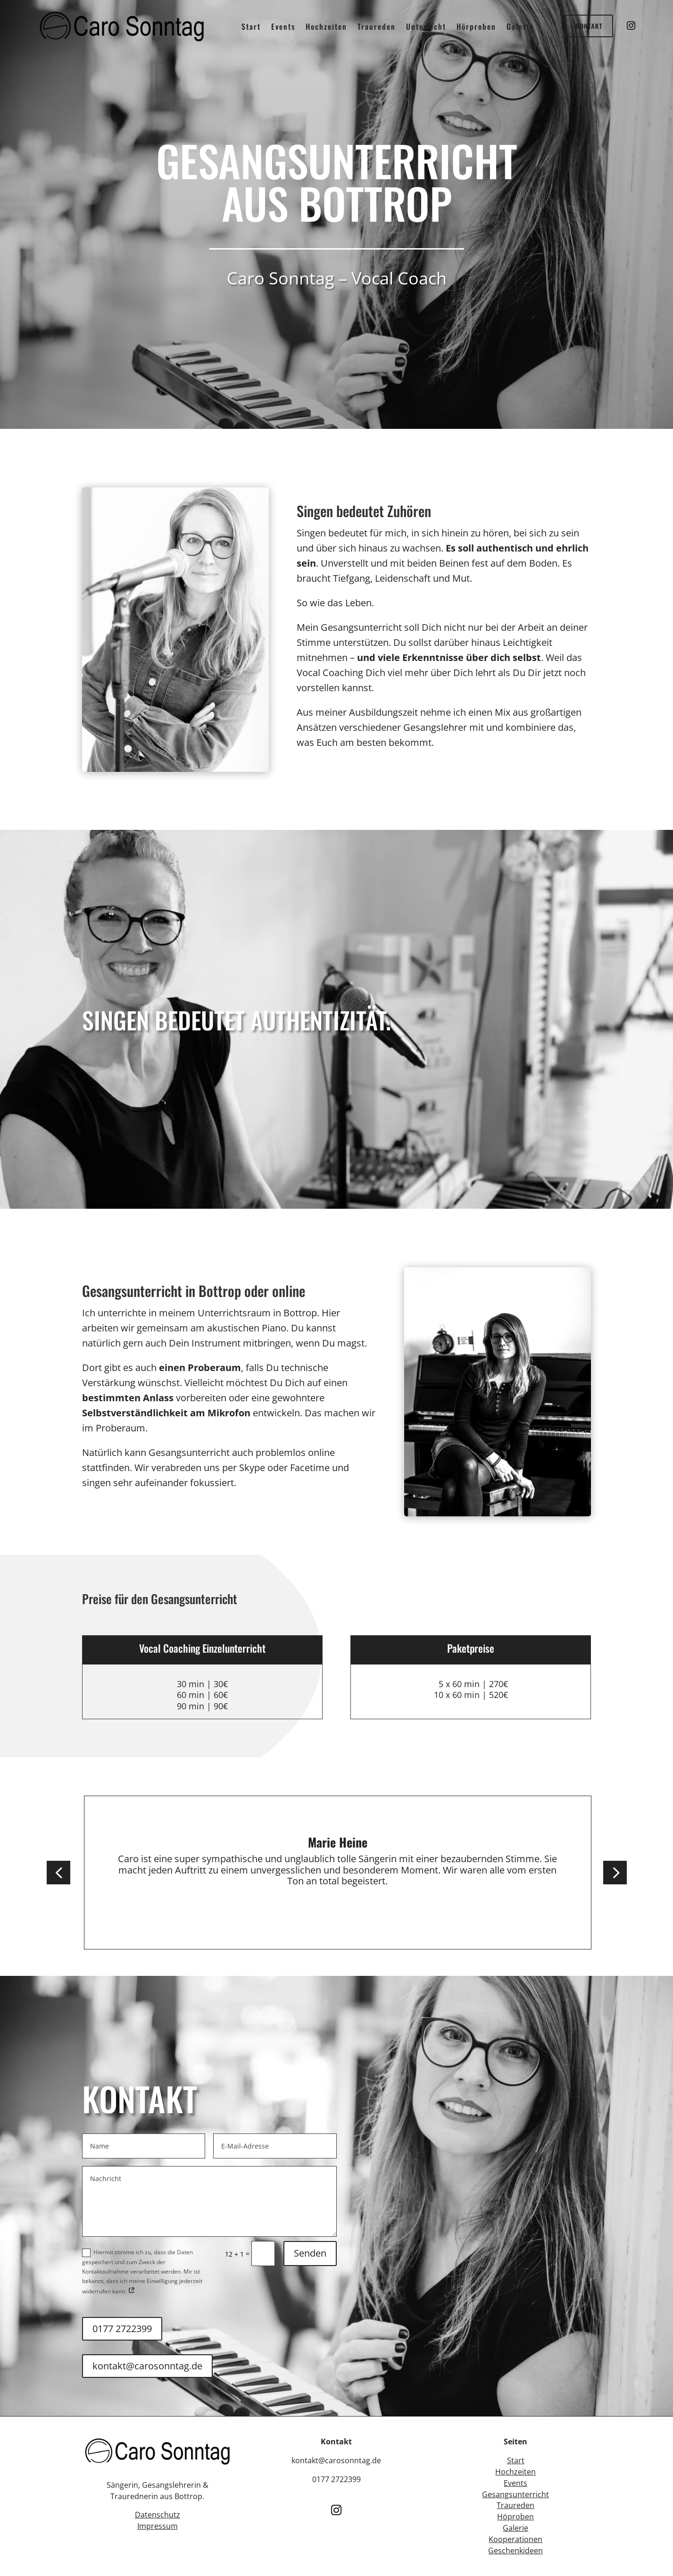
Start (515, 2460)
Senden (310, 2253)
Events (515, 2483)
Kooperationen (515, 2539)
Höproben (515, 2516)
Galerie (515, 2528)
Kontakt (588, 26)
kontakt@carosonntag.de (147, 2365)
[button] (58, 1872)
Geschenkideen (515, 2550)
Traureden (515, 2505)
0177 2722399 (122, 2328)
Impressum (157, 2526)
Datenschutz (157, 2514)
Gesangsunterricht (515, 2494)
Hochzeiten (515, 2472)
